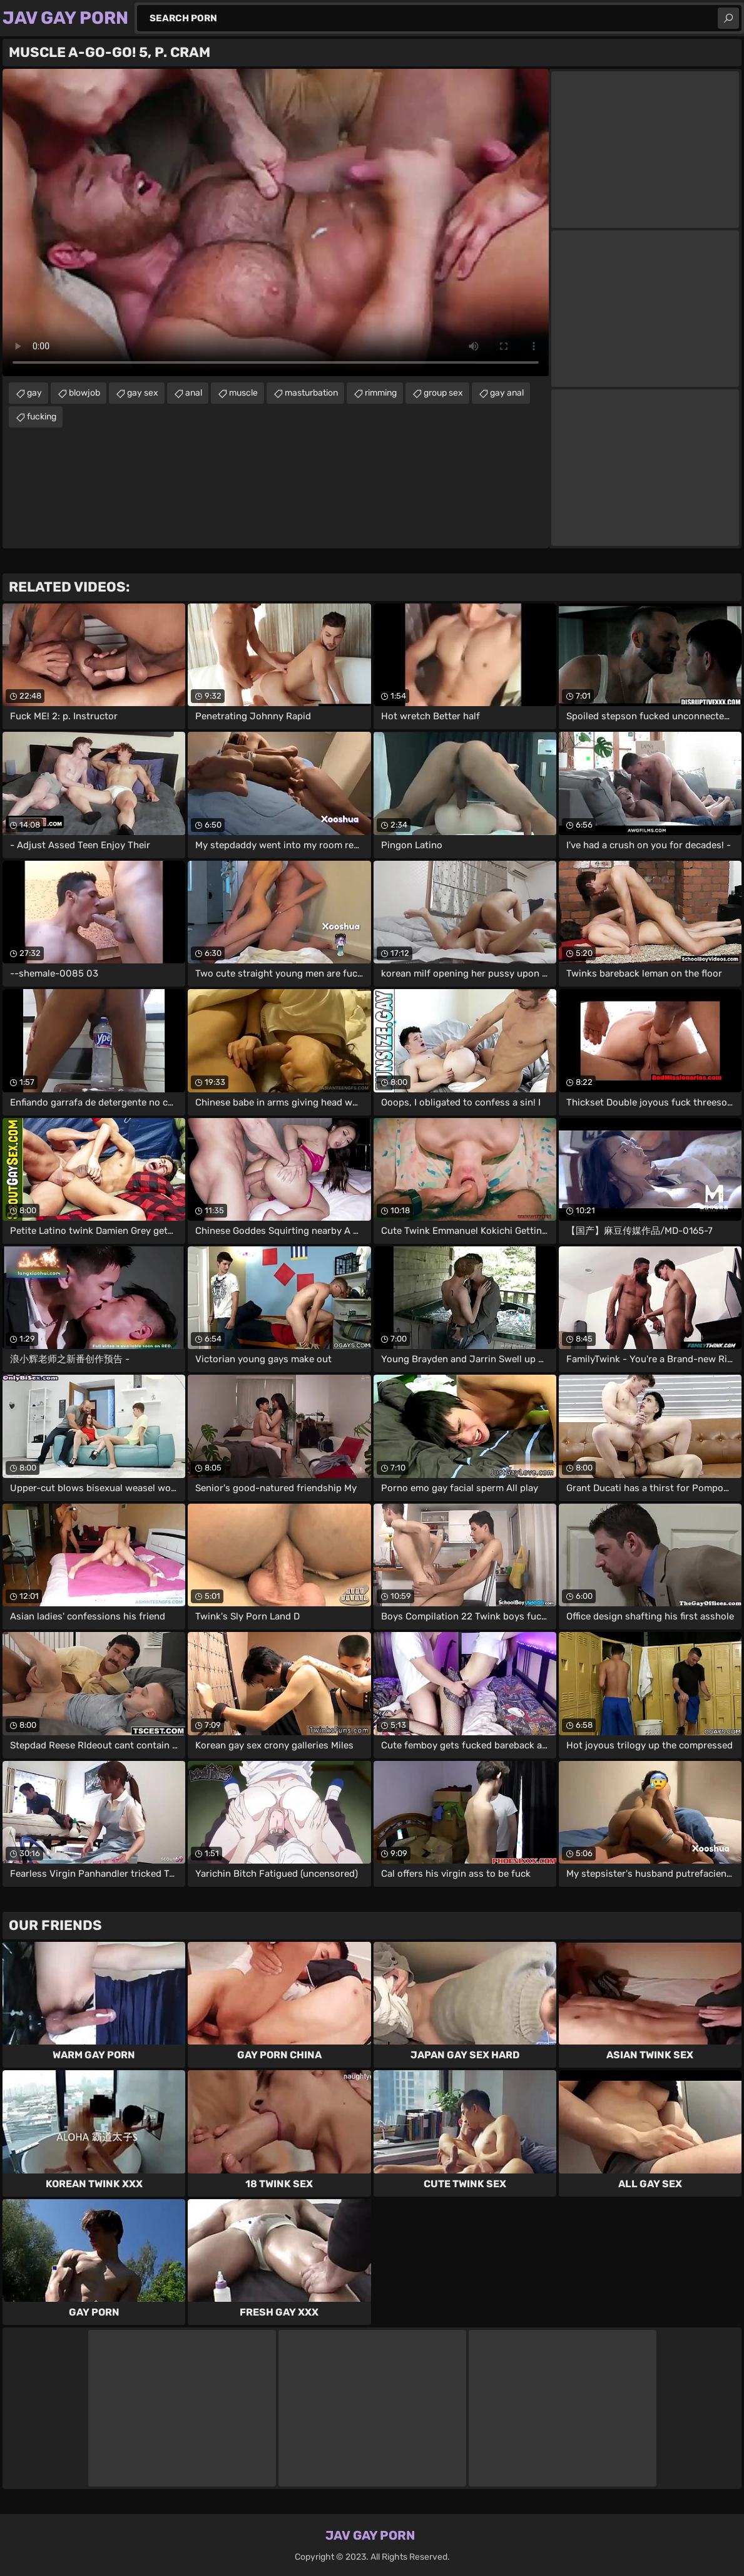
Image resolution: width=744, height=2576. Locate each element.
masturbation (311, 392)
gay (34, 392)
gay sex (142, 392)
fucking (41, 416)
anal (193, 392)
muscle (243, 392)
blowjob (84, 392)
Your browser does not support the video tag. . (276, 222)
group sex (443, 392)
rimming (381, 392)
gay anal (507, 392)
